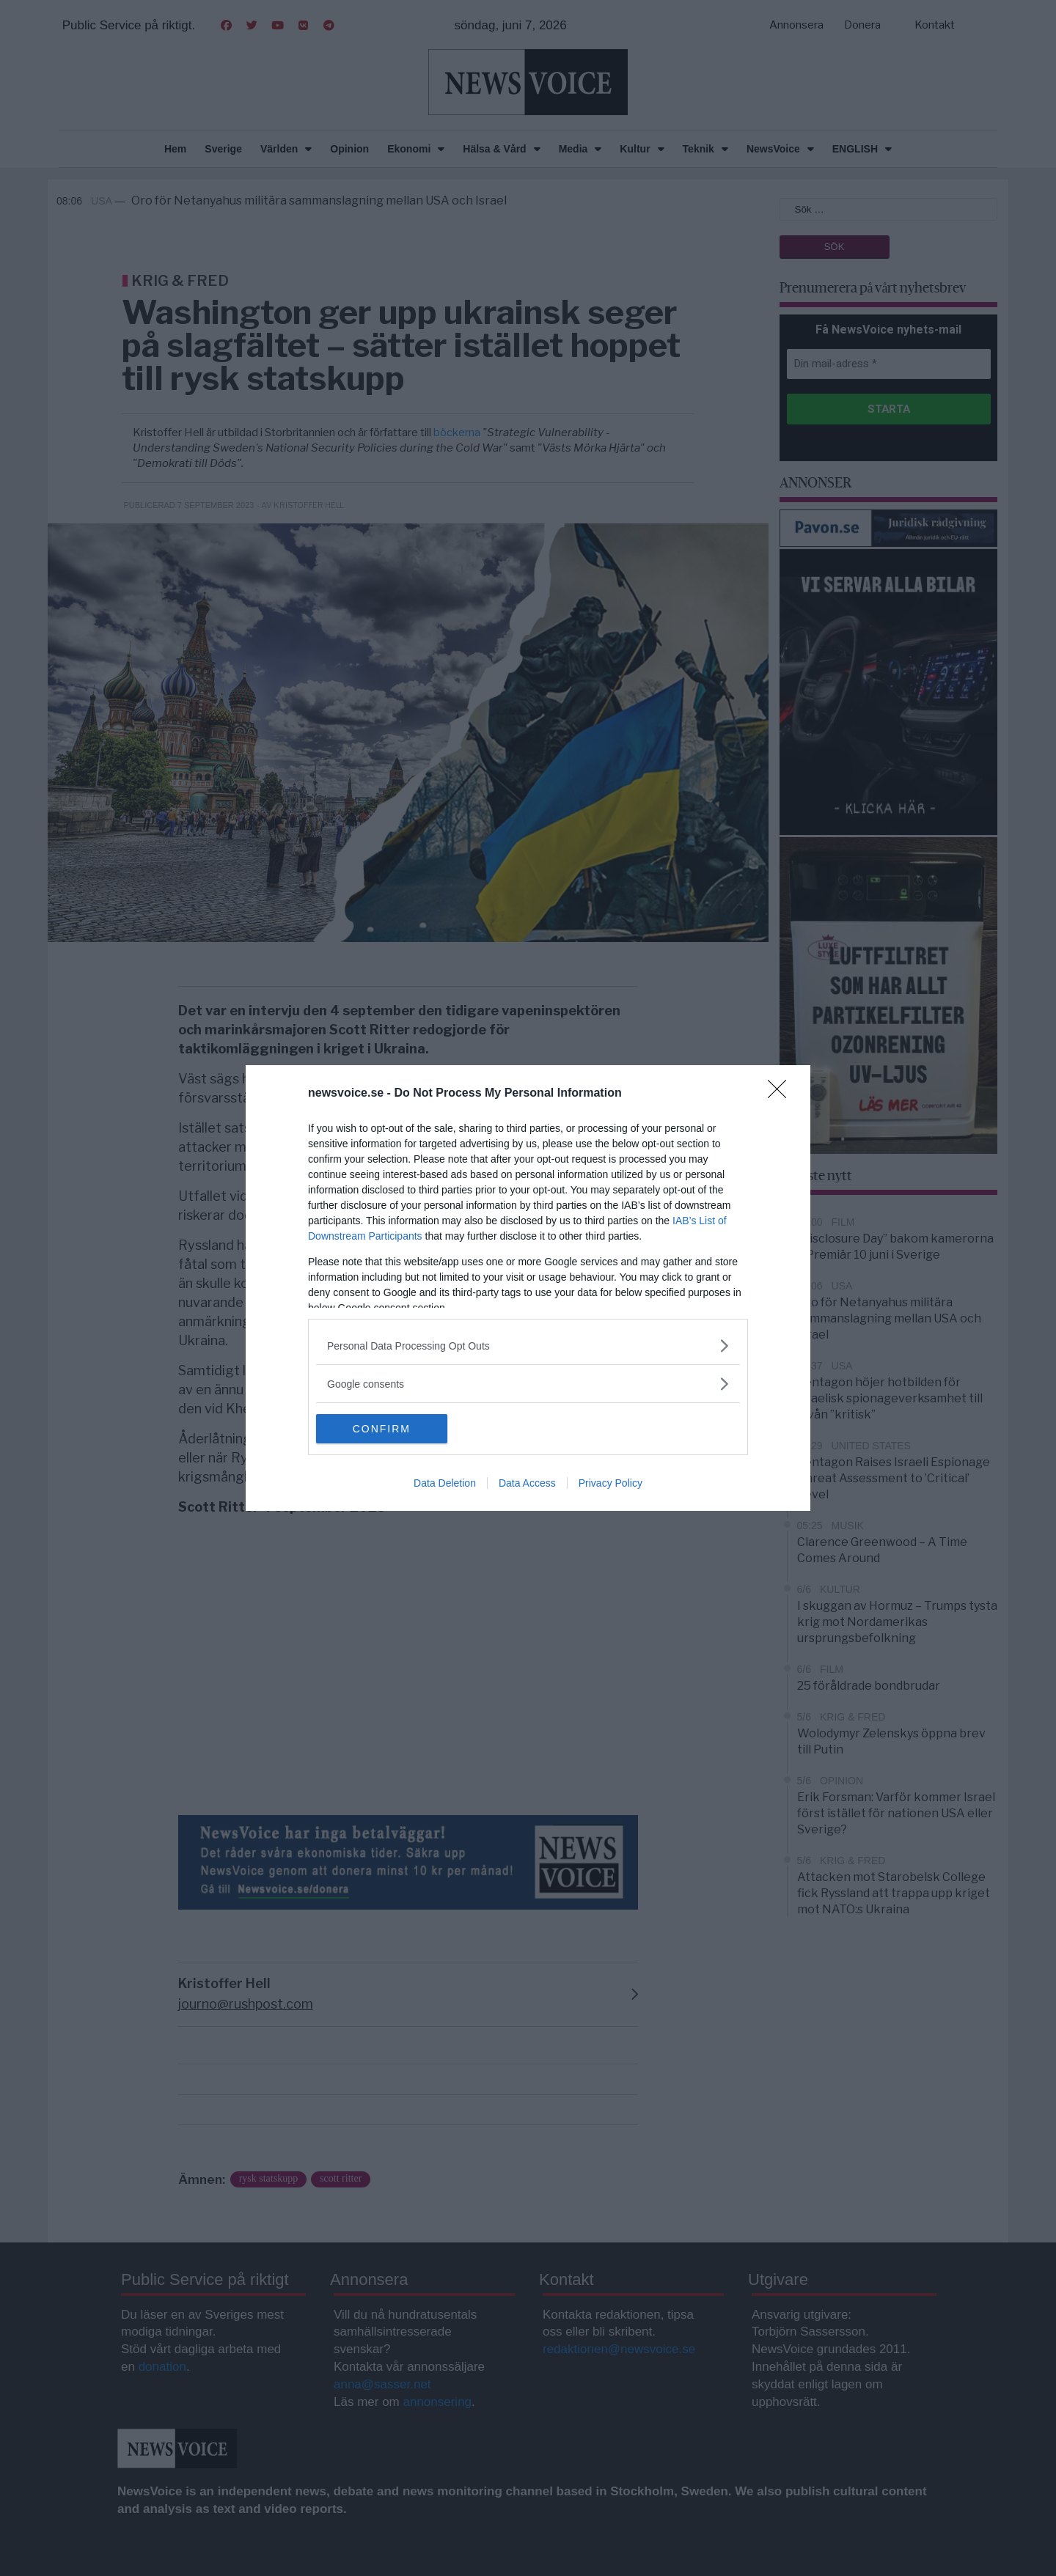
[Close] (782, 1094)
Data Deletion (445, 1483)
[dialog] (528, 1288)
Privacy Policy (610, 1483)
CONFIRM (385, 1429)
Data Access (527, 1483)
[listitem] (528, 1345)
